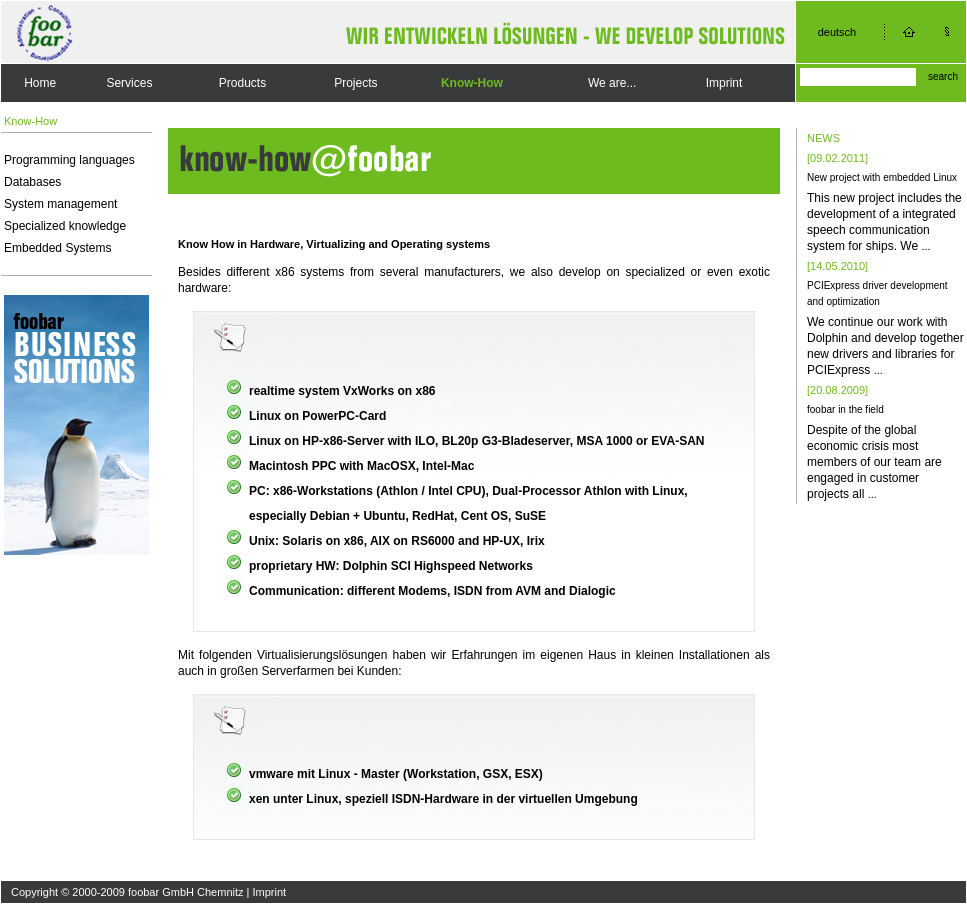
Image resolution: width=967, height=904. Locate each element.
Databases (32, 182)
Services (129, 83)
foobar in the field (845, 409)
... (925, 246)
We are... (612, 83)
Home (40, 83)
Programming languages (69, 160)
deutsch (837, 32)
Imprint (724, 83)
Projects (355, 83)
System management (60, 204)
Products (242, 83)
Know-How (472, 83)
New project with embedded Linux (882, 177)
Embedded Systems (57, 248)
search (943, 76)
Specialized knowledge (65, 226)
